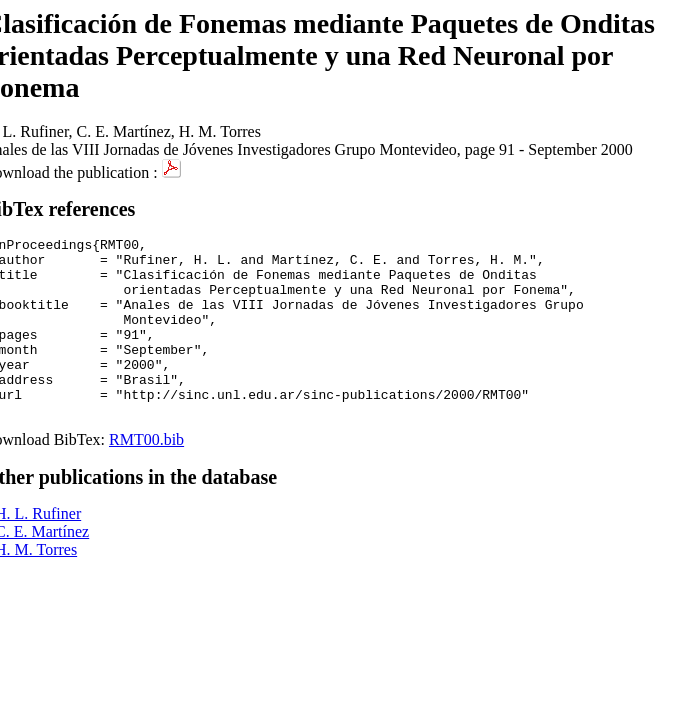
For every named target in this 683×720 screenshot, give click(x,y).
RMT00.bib (146, 475)
